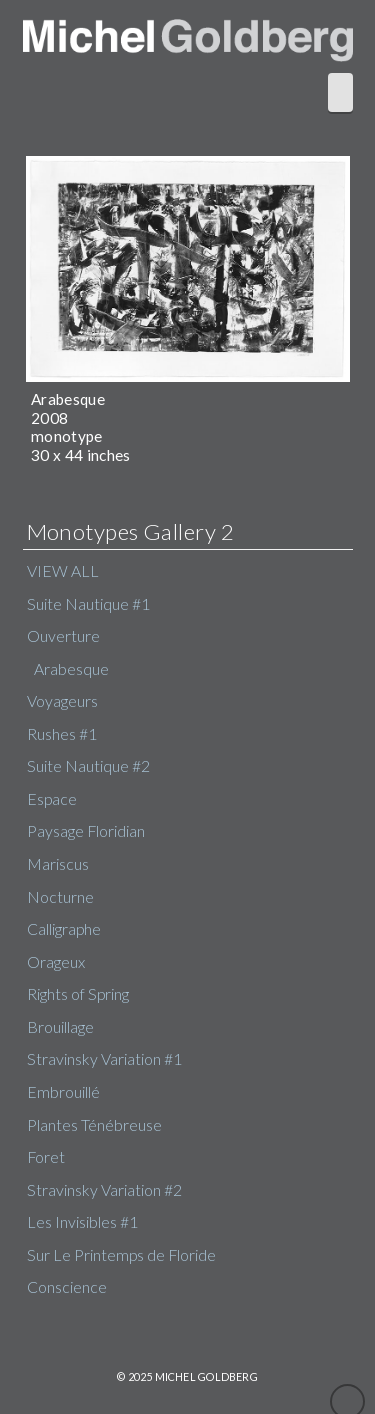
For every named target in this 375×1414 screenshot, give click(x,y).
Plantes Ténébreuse (94, 1125)
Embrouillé (63, 1092)
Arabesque (71, 669)
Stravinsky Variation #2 (104, 1190)
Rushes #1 (62, 734)
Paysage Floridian (86, 831)
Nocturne (60, 897)
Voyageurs (62, 701)
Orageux (56, 962)
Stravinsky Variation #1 (104, 1059)
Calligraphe (64, 929)
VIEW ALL (63, 571)
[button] (340, 92)
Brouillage (60, 1027)
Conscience (67, 1287)
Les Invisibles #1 (82, 1222)
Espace (52, 799)
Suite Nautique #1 (88, 604)
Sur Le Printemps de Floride (121, 1255)
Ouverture (63, 636)
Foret (46, 1157)
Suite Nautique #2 (88, 766)
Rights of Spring (78, 994)
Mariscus (58, 864)
